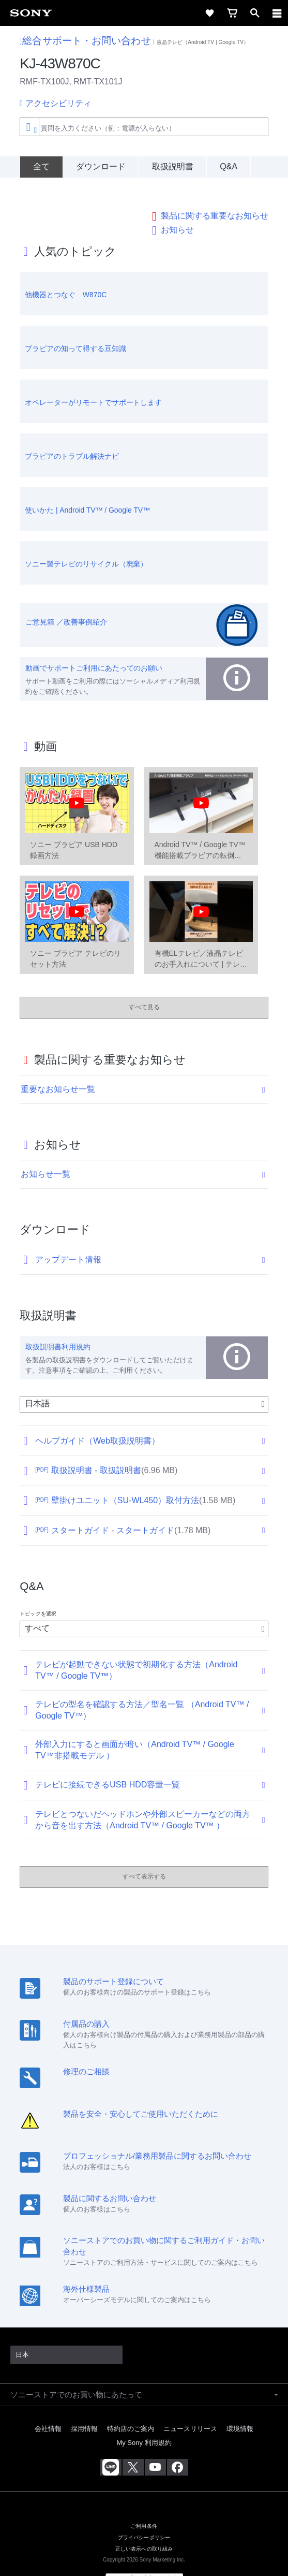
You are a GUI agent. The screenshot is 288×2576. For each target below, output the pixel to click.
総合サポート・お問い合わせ (85, 40)
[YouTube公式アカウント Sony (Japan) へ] (155, 2444)
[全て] (41, 166)
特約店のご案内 (130, 2405)
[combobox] (144, 127)
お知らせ (177, 205)
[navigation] (277, 13)
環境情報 (239, 2405)
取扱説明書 (172, 166)
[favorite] (209, 13)
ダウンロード (101, 166)
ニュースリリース (190, 2405)
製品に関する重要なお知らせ (214, 192)
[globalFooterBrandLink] (144, 2555)
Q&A (228, 166)
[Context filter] (29, 127)
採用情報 (84, 2405)
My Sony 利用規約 (143, 2419)
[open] (255, 13)
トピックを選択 (38, 1590)
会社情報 (48, 2405)
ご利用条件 (144, 2502)
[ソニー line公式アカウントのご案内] (111, 2444)
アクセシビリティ (58, 103)
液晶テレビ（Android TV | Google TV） (203, 42)
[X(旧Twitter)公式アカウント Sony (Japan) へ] (133, 2444)
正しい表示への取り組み (144, 2525)
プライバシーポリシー (144, 2513)
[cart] (232, 13)
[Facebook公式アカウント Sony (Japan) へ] (177, 2444)
